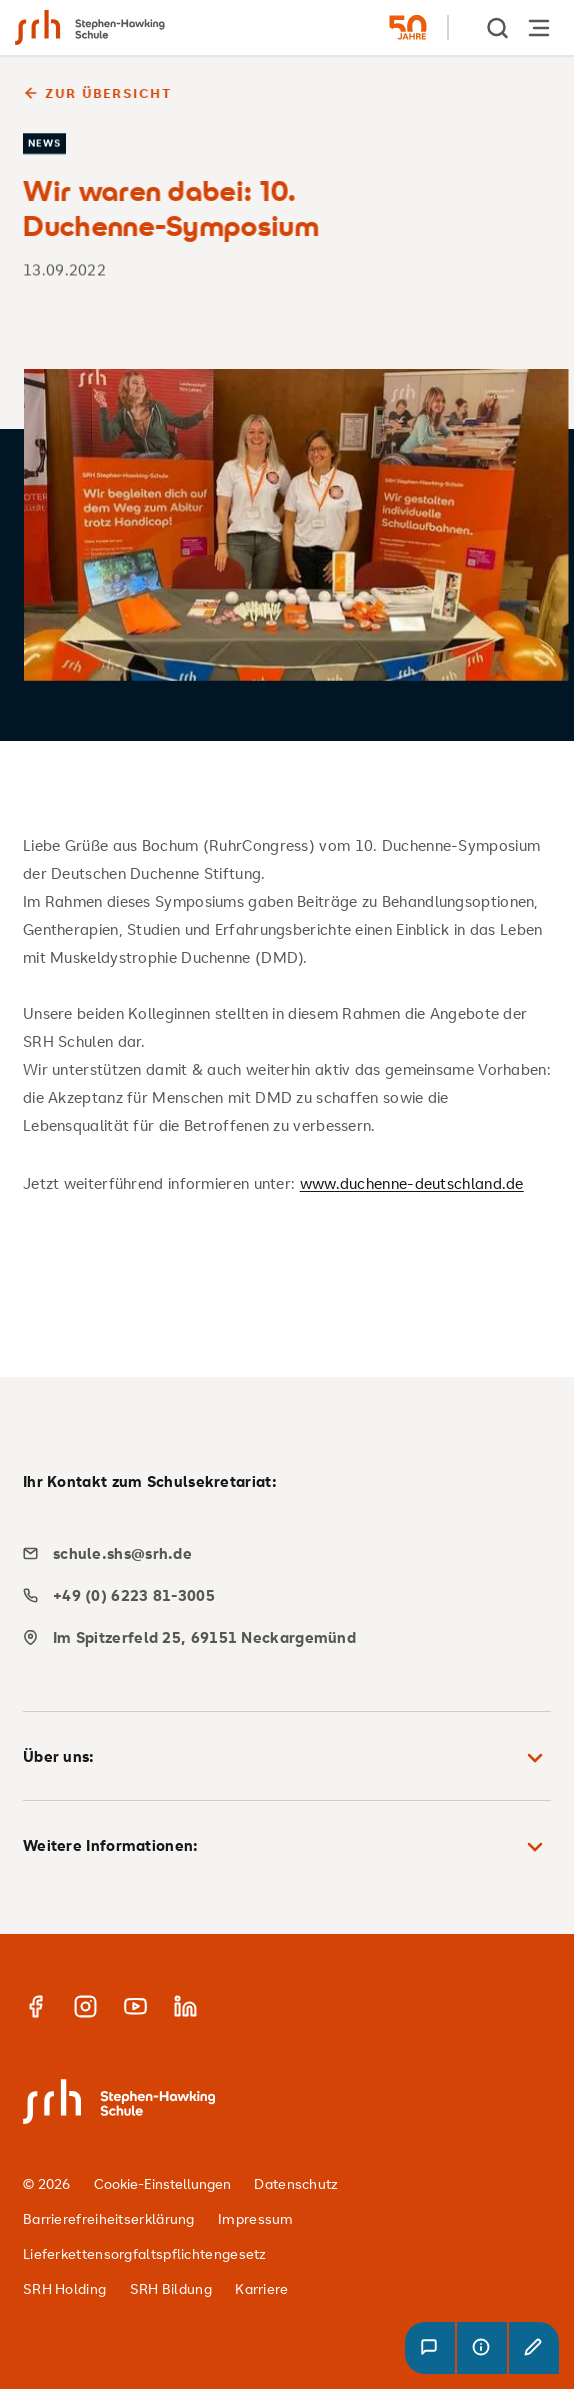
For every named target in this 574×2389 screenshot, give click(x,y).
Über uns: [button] (287, 1758)
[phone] (279, 1595)
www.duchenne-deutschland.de (412, 1183)
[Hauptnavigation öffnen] (539, 27)
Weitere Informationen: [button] (287, 1847)
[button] (430, 2348)
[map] (279, 1637)
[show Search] (499, 27)
